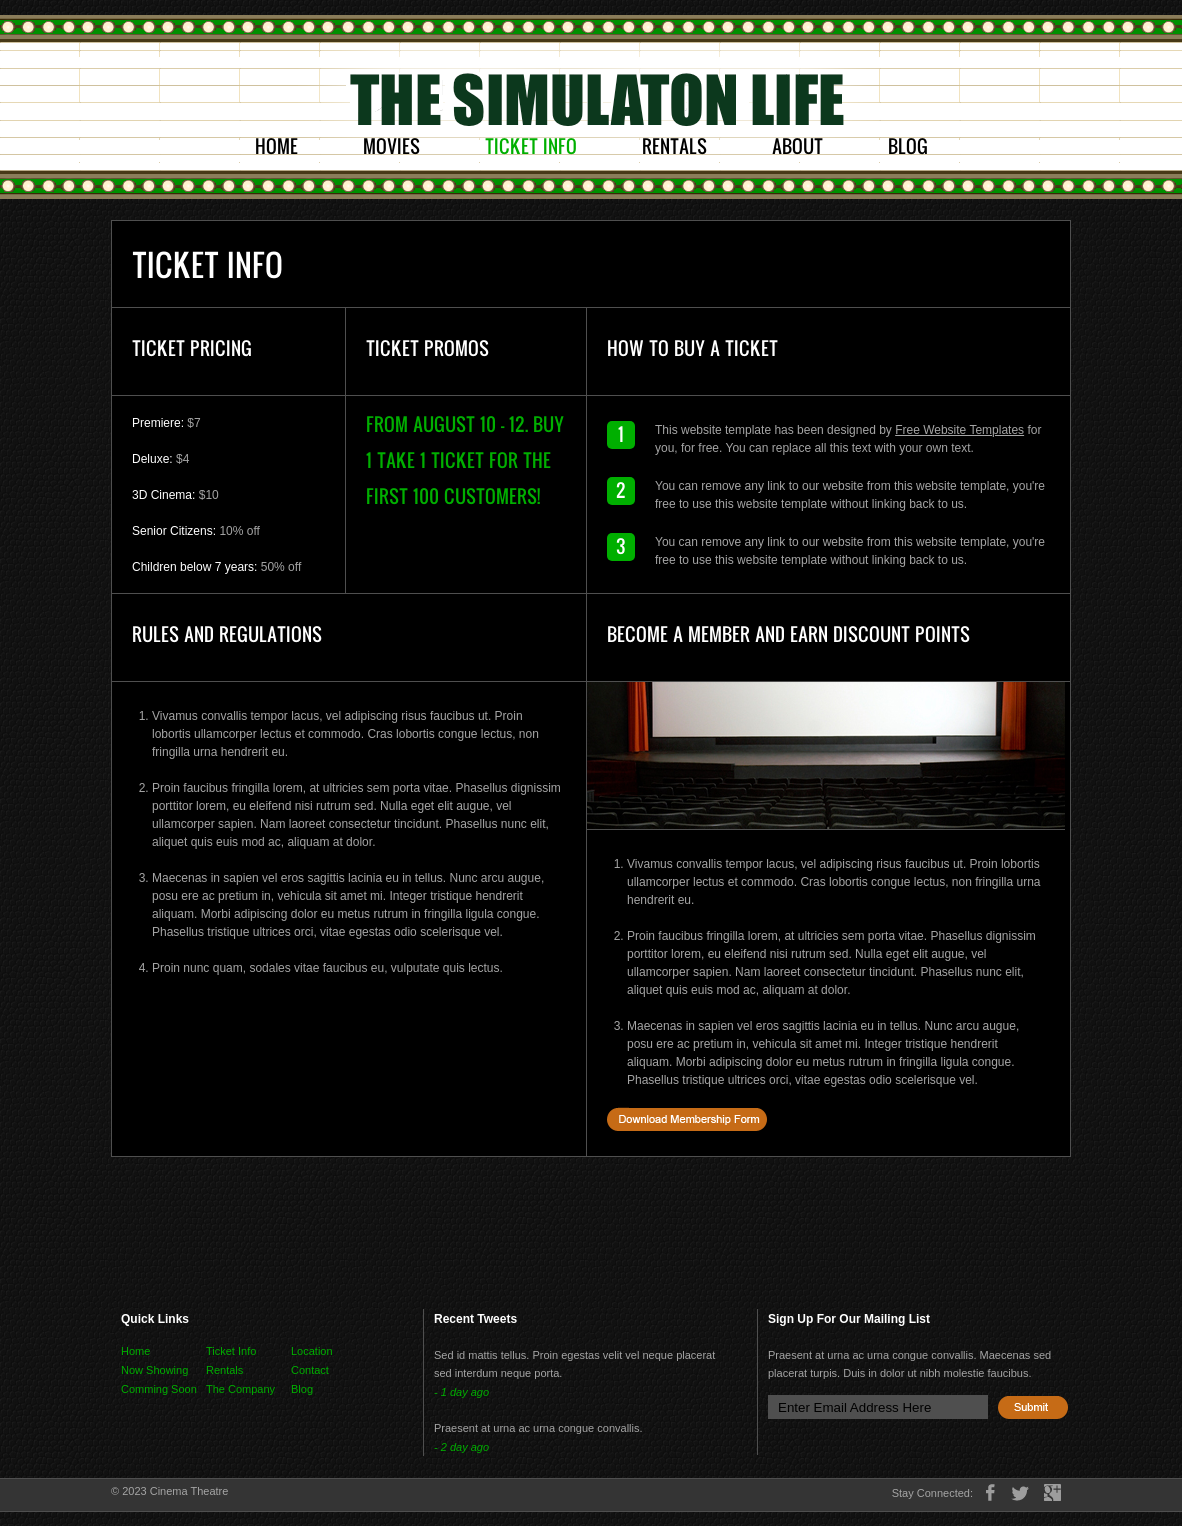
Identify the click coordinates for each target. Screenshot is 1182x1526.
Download (687, 1119)
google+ (1052, 1492)
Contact (310, 1370)
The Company (240, 1389)
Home (276, 146)
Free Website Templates (959, 430)
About (797, 146)
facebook (990, 1492)
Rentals (674, 146)
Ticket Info (531, 146)
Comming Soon (159, 1389)
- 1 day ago (461, 1392)
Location (312, 1351)
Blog (908, 146)
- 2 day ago (461, 1447)
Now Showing (154, 1370)
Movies (391, 146)
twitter (1020, 1492)
